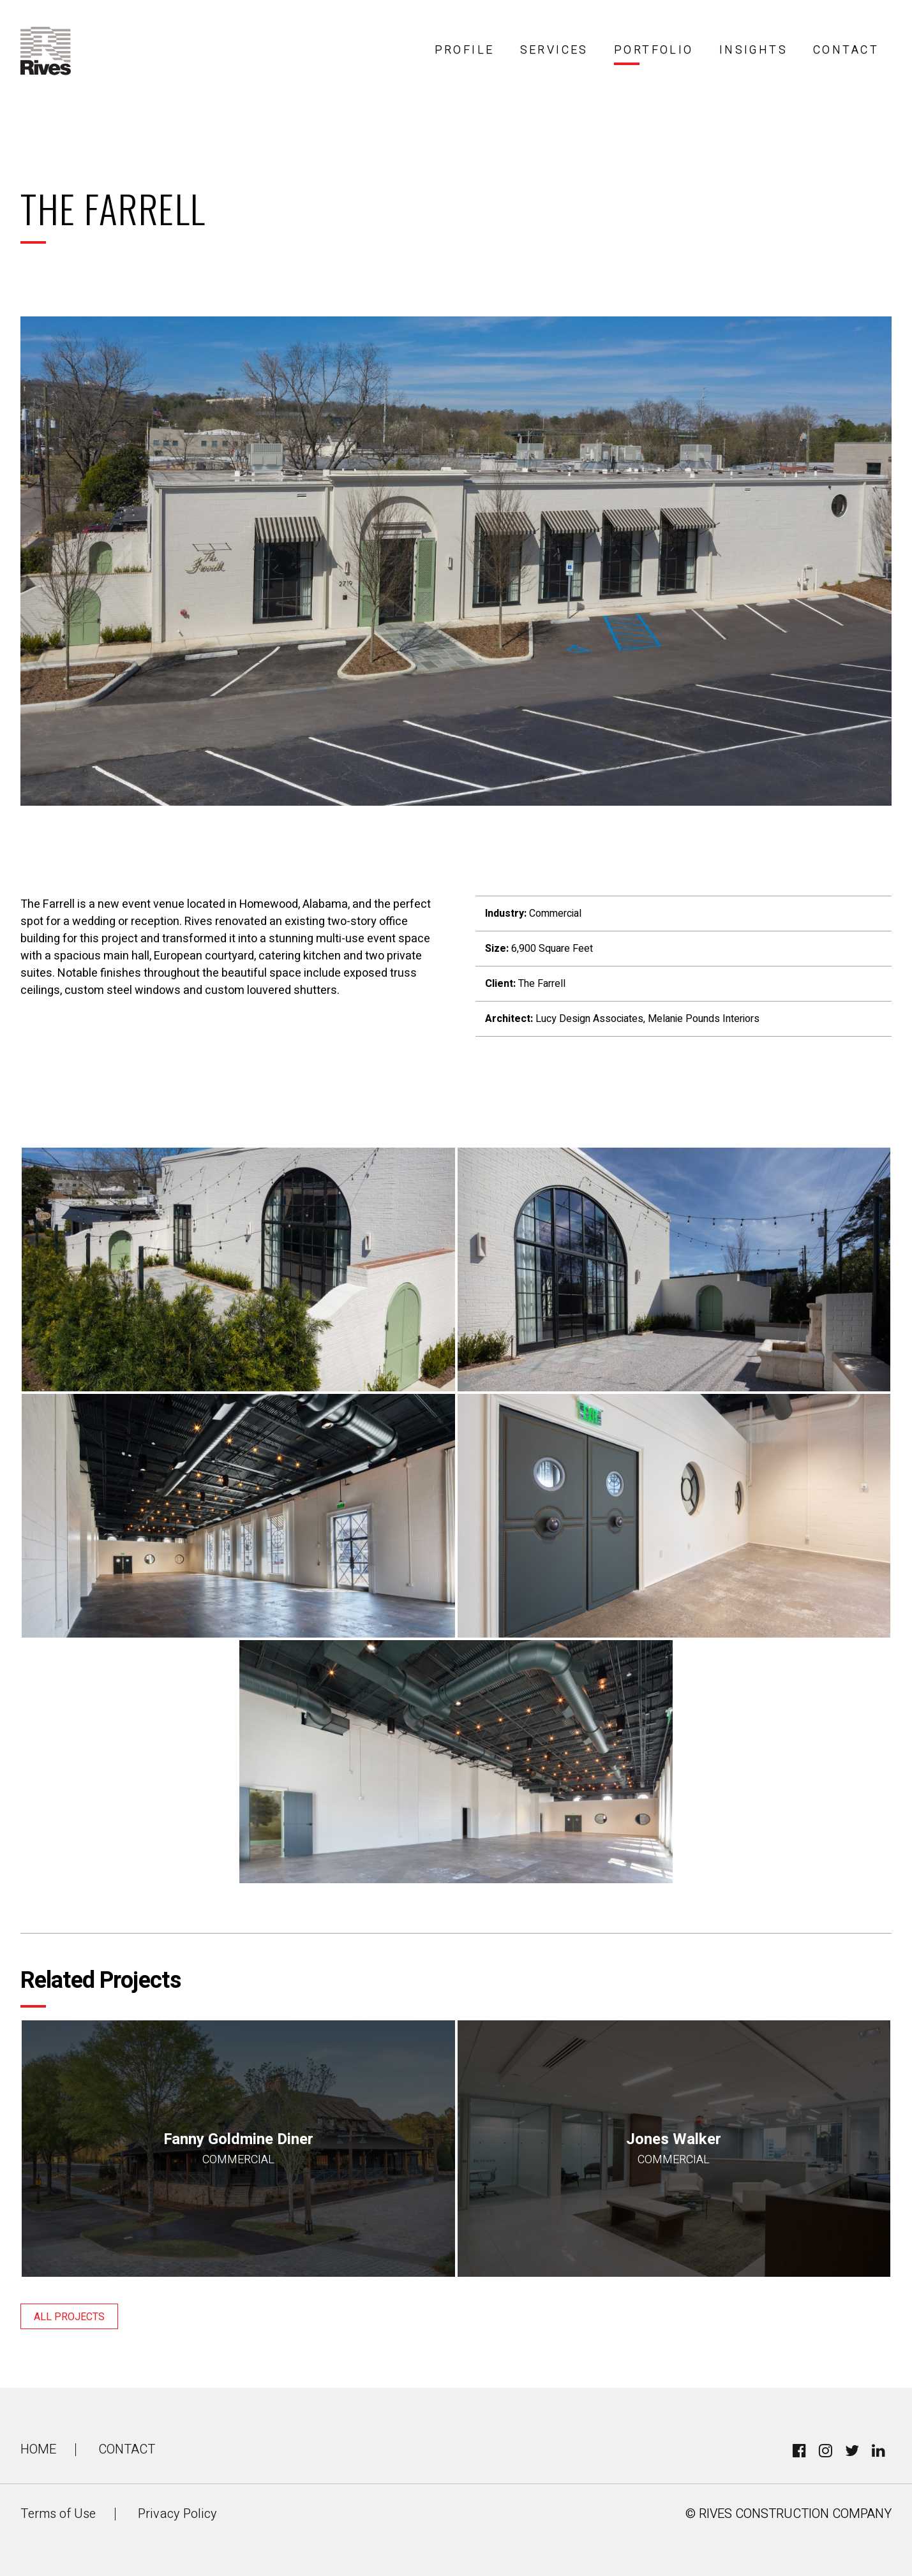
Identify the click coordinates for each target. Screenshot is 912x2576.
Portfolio (654, 50)
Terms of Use (58, 2514)
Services (554, 50)
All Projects (69, 2317)
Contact (846, 50)
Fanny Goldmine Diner (238, 2148)
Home (38, 2449)
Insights (753, 50)
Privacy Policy (177, 2514)
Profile (465, 50)
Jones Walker (674, 2148)
